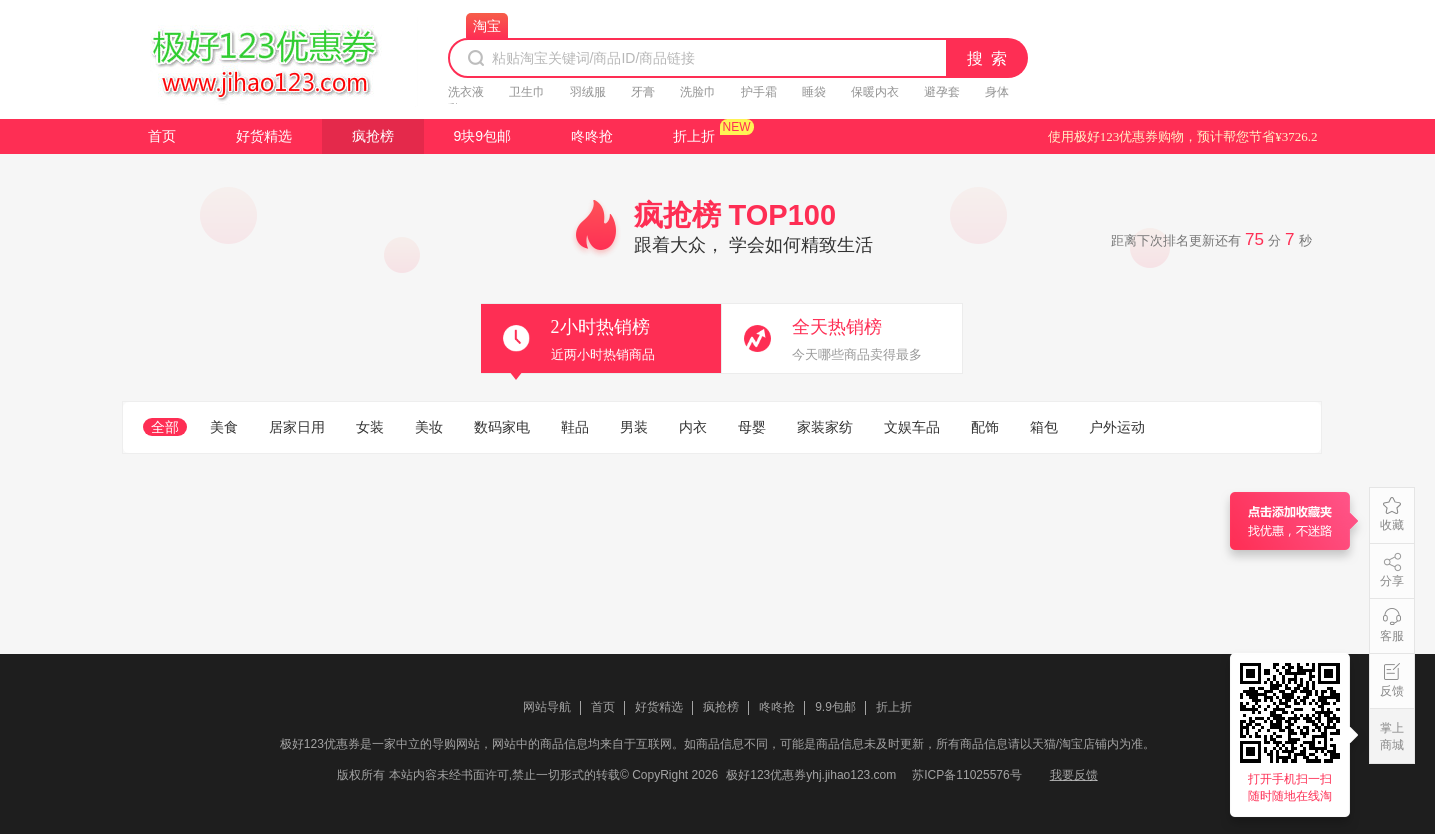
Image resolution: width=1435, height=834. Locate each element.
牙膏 (643, 92)
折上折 (694, 136)
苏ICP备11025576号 (966, 775)
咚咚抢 (592, 136)
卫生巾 (527, 92)
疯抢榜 (373, 136)
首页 (162, 136)
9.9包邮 (835, 707)
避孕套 (942, 92)
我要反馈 (1074, 775)
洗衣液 (466, 92)
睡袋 (814, 92)
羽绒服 (588, 92)
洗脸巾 (698, 92)
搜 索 (988, 58)
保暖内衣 (875, 92)
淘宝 (487, 26)
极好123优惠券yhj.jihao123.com (811, 775)
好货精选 (264, 136)
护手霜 (759, 92)
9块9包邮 (483, 136)
